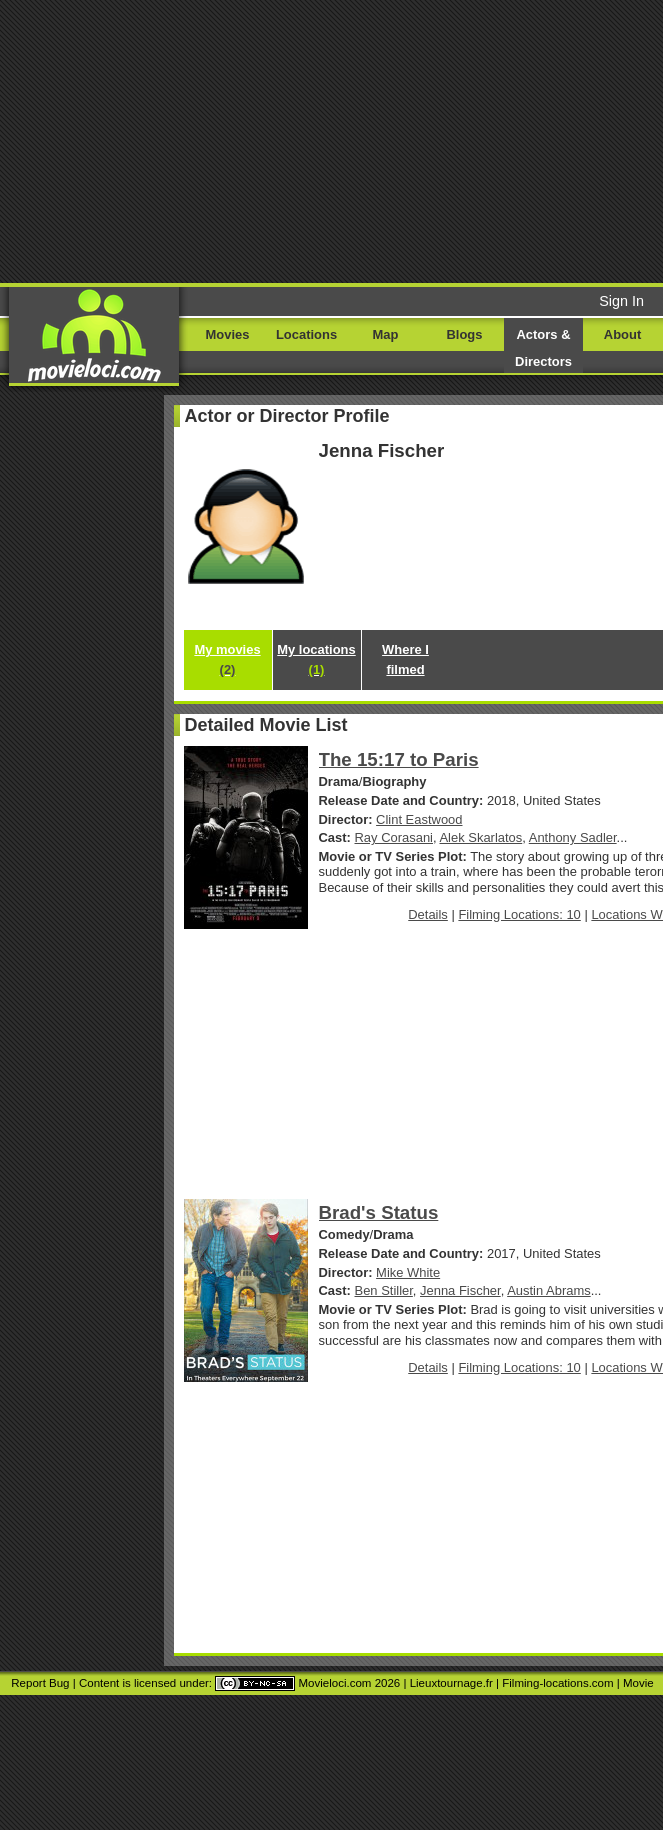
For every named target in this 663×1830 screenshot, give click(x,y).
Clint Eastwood (419, 819)
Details (428, 914)
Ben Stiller (384, 1290)
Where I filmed (405, 659)
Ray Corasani (394, 837)
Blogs (465, 334)
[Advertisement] (331, 140)
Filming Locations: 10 (519, 914)
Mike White (408, 1272)
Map (386, 334)
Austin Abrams (549, 1290)
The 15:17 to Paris (399, 759)
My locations (316, 659)
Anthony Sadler (573, 837)
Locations (306, 334)
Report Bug (40, 1683)
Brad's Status (379, 1212)
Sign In (621, 301)
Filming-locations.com (557, 1683)
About (622, 334)
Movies (228, 334)
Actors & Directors (543, 348)
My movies (227, 659)
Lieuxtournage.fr (451, 1683)
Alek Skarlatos (480, 837)
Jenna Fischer (460, 1290)
